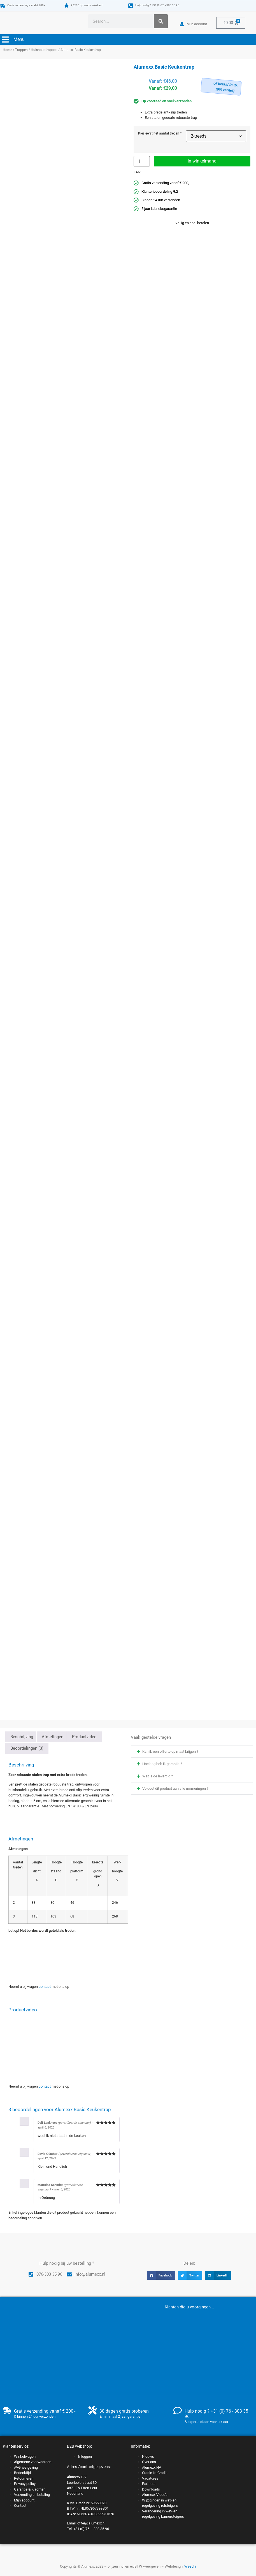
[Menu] (5, 39)
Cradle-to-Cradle (154, 2473)
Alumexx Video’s (154, 2494)
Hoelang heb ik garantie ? (162, 1764)
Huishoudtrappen (44, 50)
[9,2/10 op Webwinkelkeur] (66, 5)
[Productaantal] (142, 161)
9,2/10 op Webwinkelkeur (87, 5)
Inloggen (85, 2456)
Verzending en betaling (32, 2494)
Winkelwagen (25, 2456)
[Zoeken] (161, 21)
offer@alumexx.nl (91, 2523)
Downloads (151, 2489)
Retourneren (23, 2478)
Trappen (21, 50)
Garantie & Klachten (29, 2489)
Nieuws (148, 2456)
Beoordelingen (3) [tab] (26, 1748)
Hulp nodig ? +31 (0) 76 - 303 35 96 (157, 5)
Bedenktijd (22, 2473)
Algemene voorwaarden (32, 2462)
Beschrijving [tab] (21, 1736)
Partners (148, 2484)
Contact (20, 2505)
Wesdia (190, 2566)
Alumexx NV (151, 2467)
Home (7, 50)
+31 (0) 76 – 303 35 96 (91, 2529)
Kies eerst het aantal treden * (159, 133)
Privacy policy (25, 2484)
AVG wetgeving (26, 2467)
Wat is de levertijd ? (157, 1776)
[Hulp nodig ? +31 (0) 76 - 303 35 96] (130, 5)
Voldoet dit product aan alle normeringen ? (175, 1788)
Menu (19, 39)
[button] (192, 1751)
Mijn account (24, 2500)
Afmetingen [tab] (52, 1736)
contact (45, 1986)
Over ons (149, 2462)
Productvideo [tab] (84, 1736)
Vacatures (150, 2478)
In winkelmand (202, 161)
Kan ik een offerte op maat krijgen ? (170, 1751)
